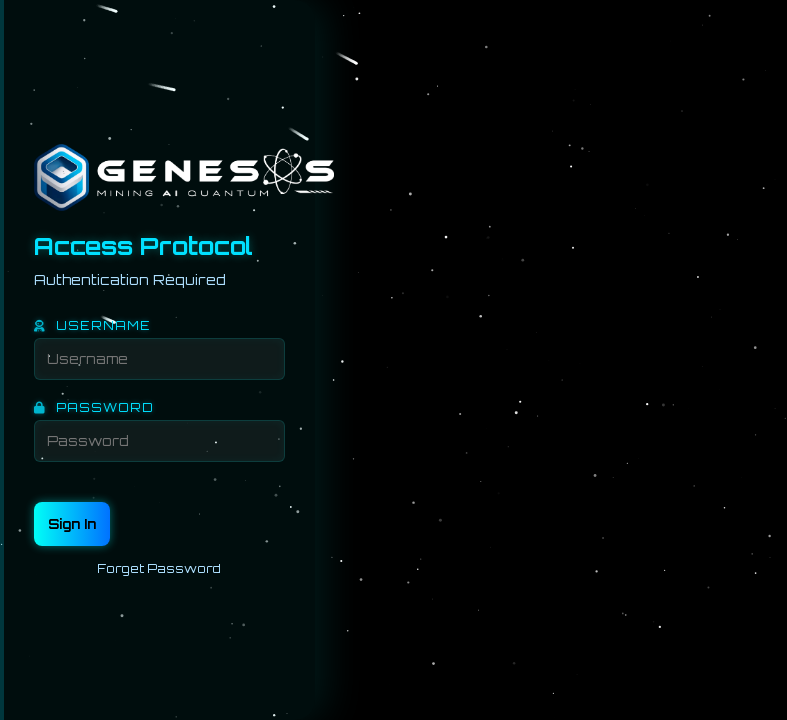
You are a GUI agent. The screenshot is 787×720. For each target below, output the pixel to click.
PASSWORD (94, 405)
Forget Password (159, 566)
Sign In (72, 522)
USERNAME (92, 323)
